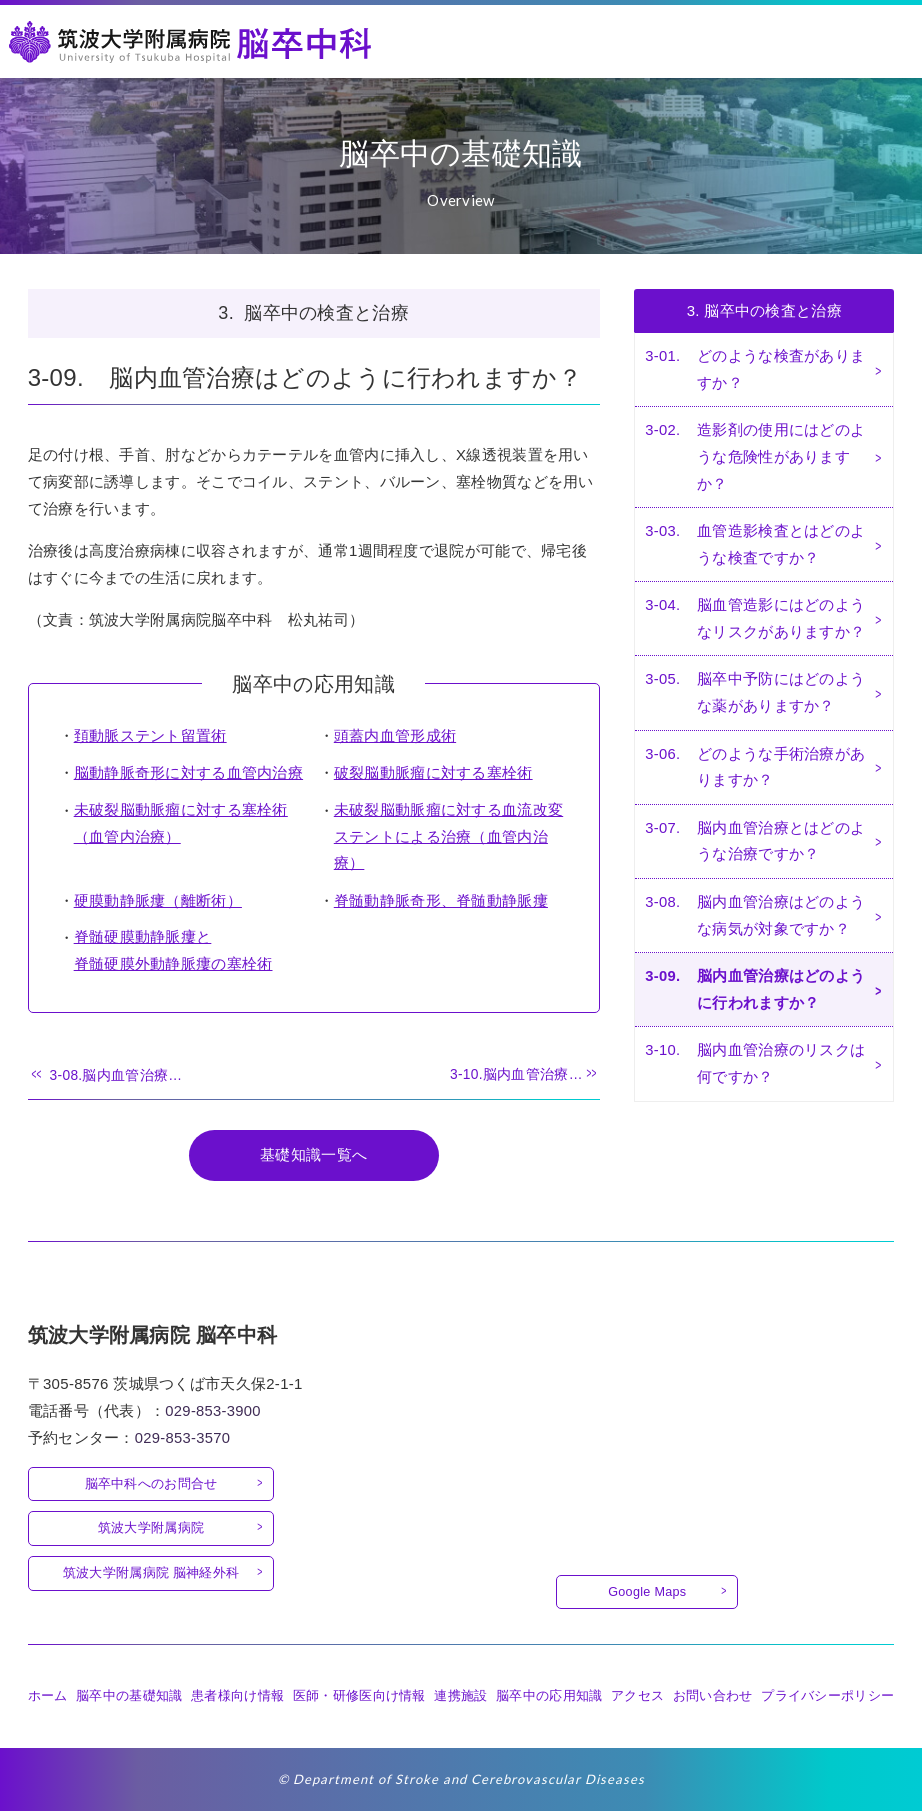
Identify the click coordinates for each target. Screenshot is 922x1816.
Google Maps (647, 1595)
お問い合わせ (713, 1700)
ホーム (48, 1700)
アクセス (637, 1700)
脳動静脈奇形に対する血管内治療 (189, 774)
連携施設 (460, 1700)
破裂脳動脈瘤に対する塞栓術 (433, 774)
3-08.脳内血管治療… (116, 1078)
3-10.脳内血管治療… (515, 1078)
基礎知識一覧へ (313, 1158)
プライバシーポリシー (827, 1700)
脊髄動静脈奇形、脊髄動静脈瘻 (441, 902)
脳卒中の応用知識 (549, 1700)
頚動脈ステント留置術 (150, 737)
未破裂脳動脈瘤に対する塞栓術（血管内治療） (181, 825)
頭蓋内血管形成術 (395, 737)
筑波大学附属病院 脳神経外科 (151, 1576)
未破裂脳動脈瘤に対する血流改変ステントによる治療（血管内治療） (449, 838)
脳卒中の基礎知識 (129, 1700)
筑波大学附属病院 (151, 1531)
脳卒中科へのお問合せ (151, 1485)
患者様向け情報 (237, 1700)
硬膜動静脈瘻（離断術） (158, 902)
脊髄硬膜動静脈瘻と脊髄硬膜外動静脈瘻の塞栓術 (173, 953)
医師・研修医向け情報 (359, 1700)
